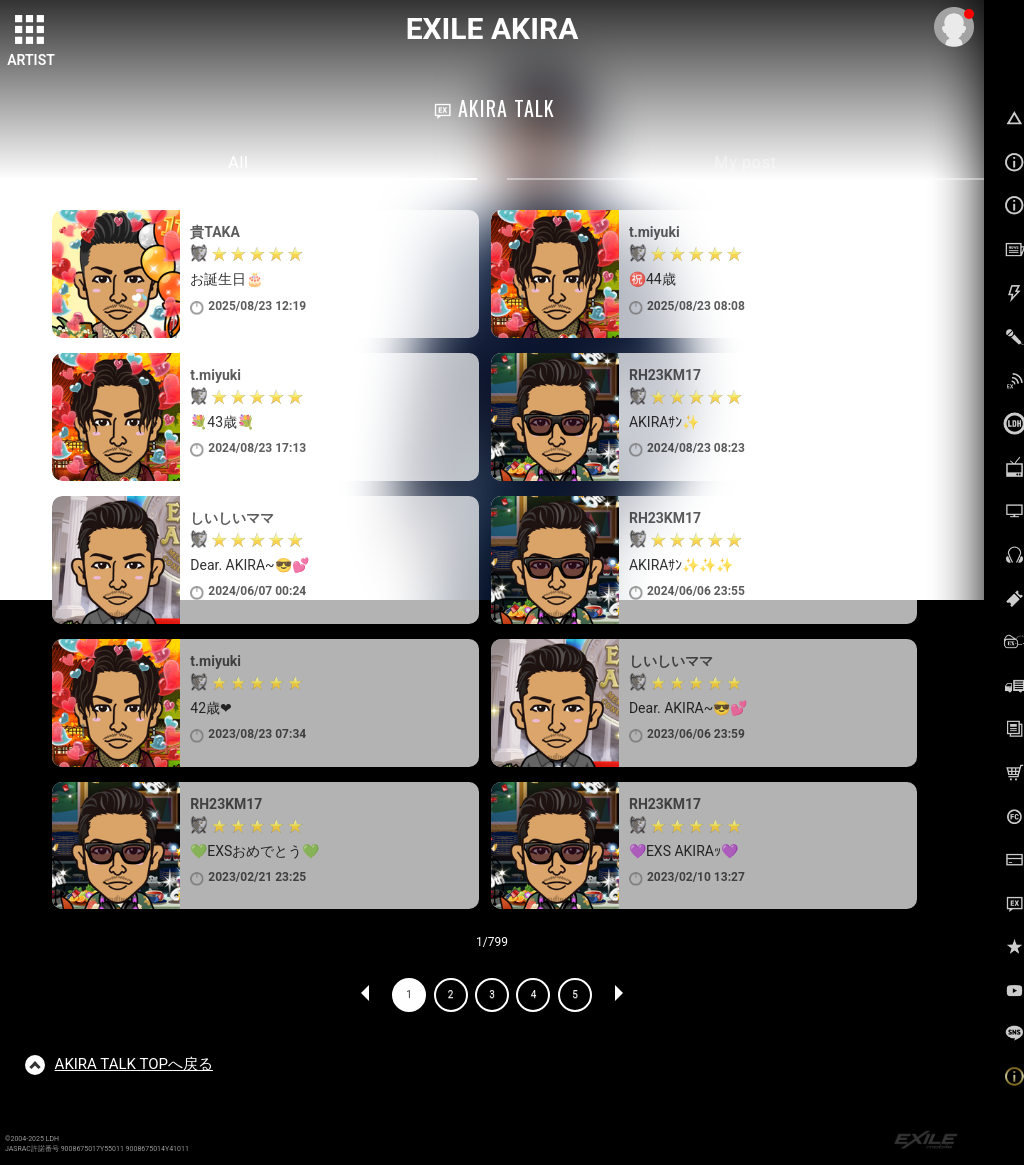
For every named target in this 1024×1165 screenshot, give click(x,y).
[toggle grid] (31, 31)
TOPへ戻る (134, 1064)
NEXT (618, 995)
